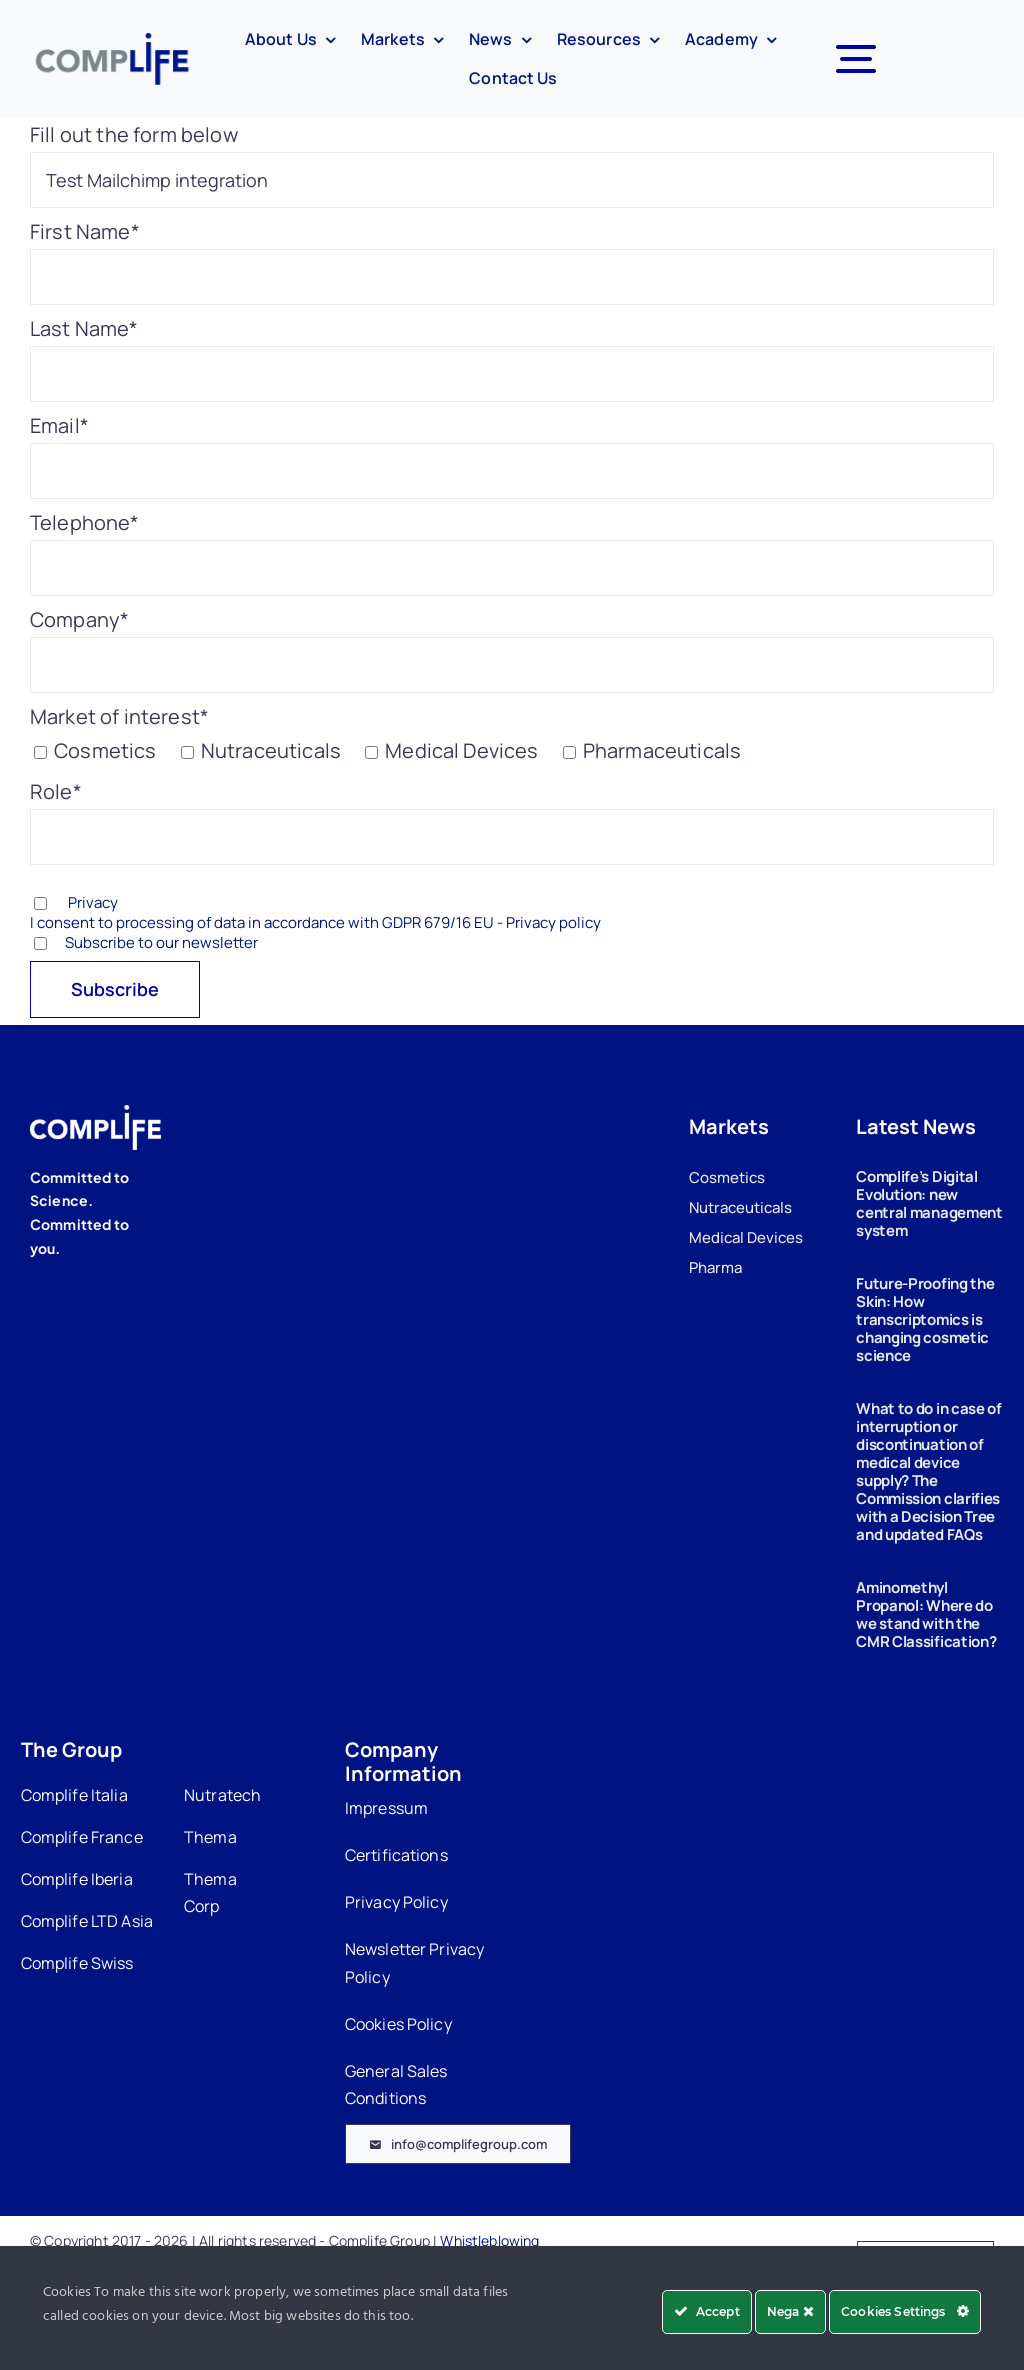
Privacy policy (553, 922)
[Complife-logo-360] (111, 42)
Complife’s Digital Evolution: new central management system (929, 1203)
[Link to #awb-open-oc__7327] (856, 59)
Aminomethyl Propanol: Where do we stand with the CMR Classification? (926, 1614)
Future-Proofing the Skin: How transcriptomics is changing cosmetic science (925, 1319)
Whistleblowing (489, 2240)
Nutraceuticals (740, 1207)
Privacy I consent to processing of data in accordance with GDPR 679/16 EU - (315, 912)
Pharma (715, 1267)
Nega (790, 2311)
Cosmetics (727, 1177)
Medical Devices (746, 1237)
